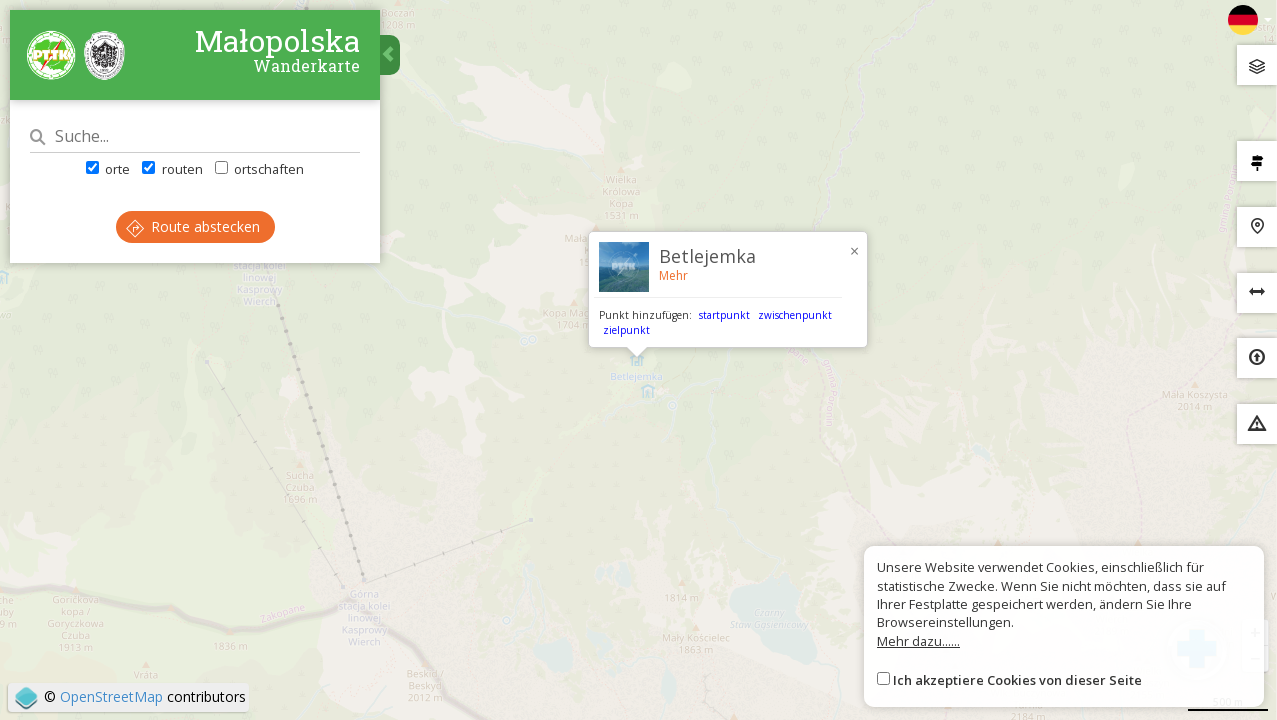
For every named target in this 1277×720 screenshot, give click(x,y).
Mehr (673, 275)
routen (172, 169)
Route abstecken (193, 226)
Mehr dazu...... (918, 641)
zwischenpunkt (795, 315)
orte (108, 169)
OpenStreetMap (111, 696)
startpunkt (724, 315)
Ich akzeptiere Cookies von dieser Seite (1017, 680)
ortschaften (259, 169)
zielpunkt (626, 330)
